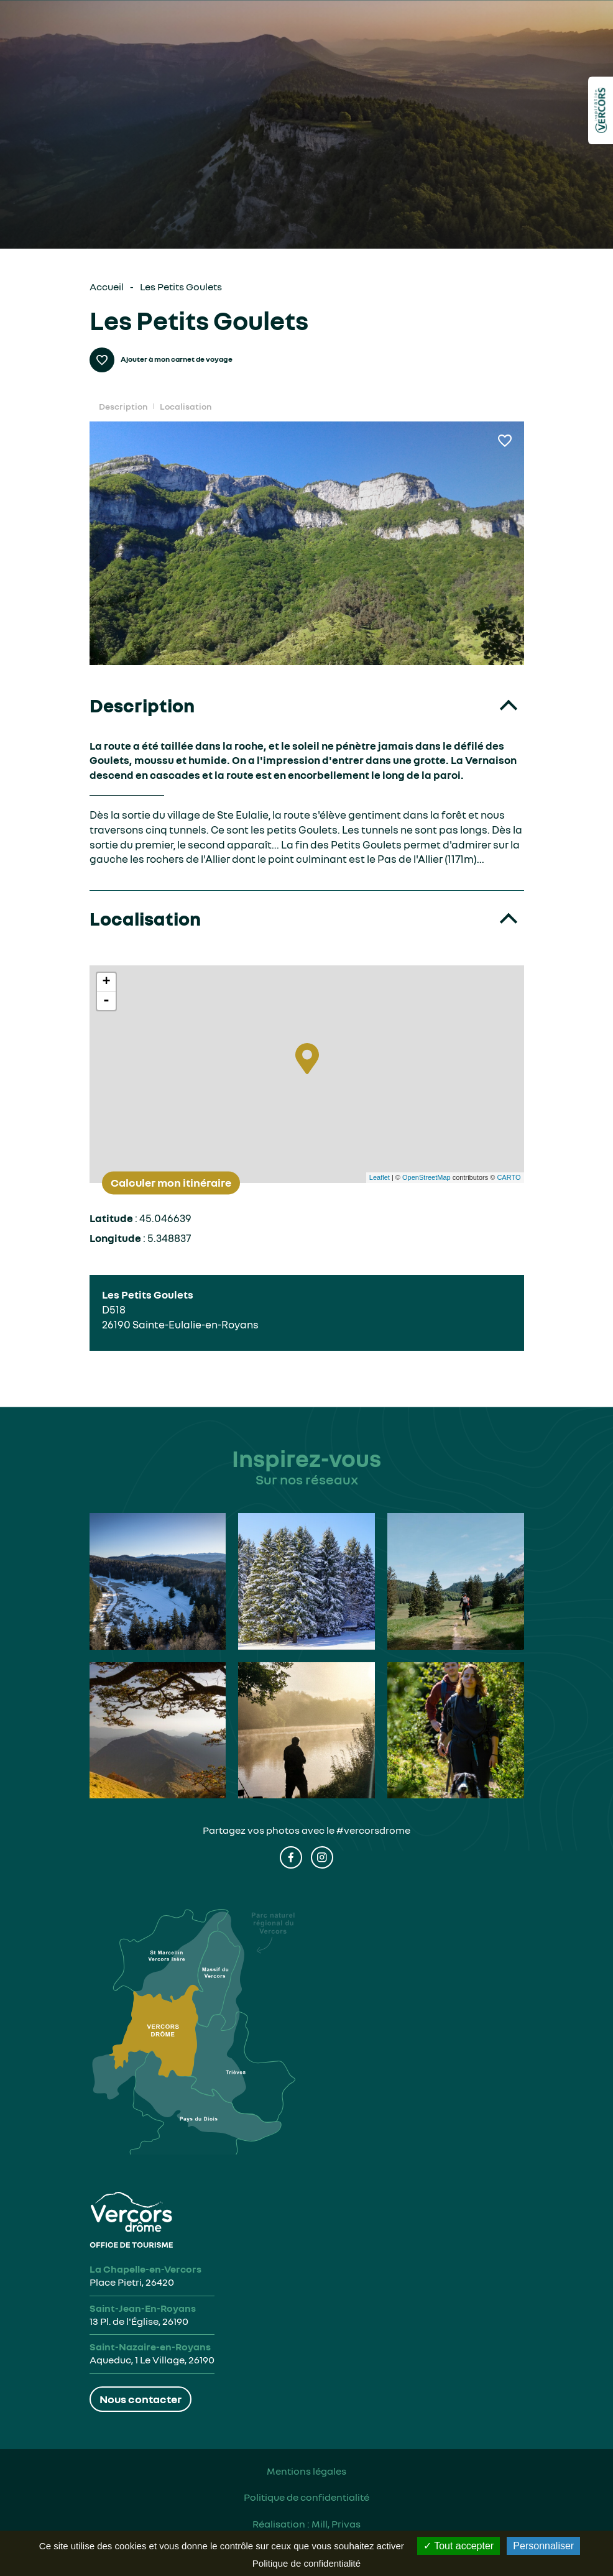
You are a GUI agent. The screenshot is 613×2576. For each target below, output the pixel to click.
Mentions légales (306, 2471)
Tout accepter (458, 2546)
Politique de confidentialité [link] (306, 2563)
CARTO (508, 1177)
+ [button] (106, 982)
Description (123, 406)
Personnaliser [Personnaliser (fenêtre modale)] (543, 2546)
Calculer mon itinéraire (171, 1182)
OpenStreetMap (426, 1177)
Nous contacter (140, 2399)
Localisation (185, 406)
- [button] (106, 1000)
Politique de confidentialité (306, 2497)
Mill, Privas (336, 2524)
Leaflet (379, 1177)
